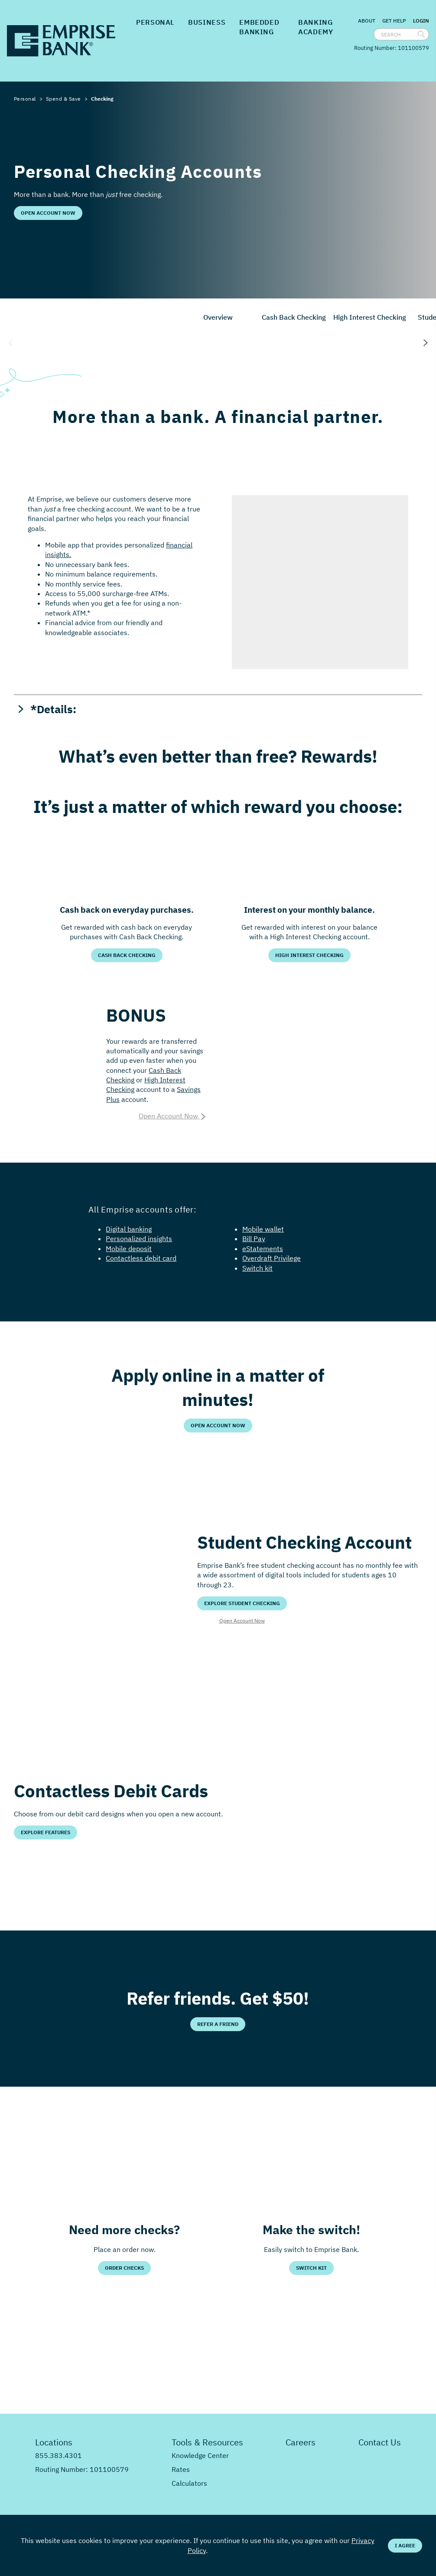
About (366, 20)
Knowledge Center (200, 2455)
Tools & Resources (207, 2442)
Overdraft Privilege (271, 1258)
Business (206, 22)
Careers (301, 2442)
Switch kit (257, 1268)
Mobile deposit (129, 1248)
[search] (421, 34)
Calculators (189, 2483)
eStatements (262, 1248)
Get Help (394, 20)
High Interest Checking (369, 317)
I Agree (405, 2545)
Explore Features (45, 1832)
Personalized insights (139, 1238)
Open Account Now (48, 213)
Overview (218, 317)
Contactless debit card (141, 1258)
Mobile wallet (263, 1229)
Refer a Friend (217, 2024)
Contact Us (379, 2442)
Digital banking (129, 1229)
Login (421, 21)
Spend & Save (63, 98)
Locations (53, 2442)
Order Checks (124, 2268)
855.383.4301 (58, 2455)
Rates (181, 2469)
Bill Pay (253, 1238)
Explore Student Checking (242, 1603)
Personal (155, 22)
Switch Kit (311, 2268)
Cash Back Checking (294, 317)
